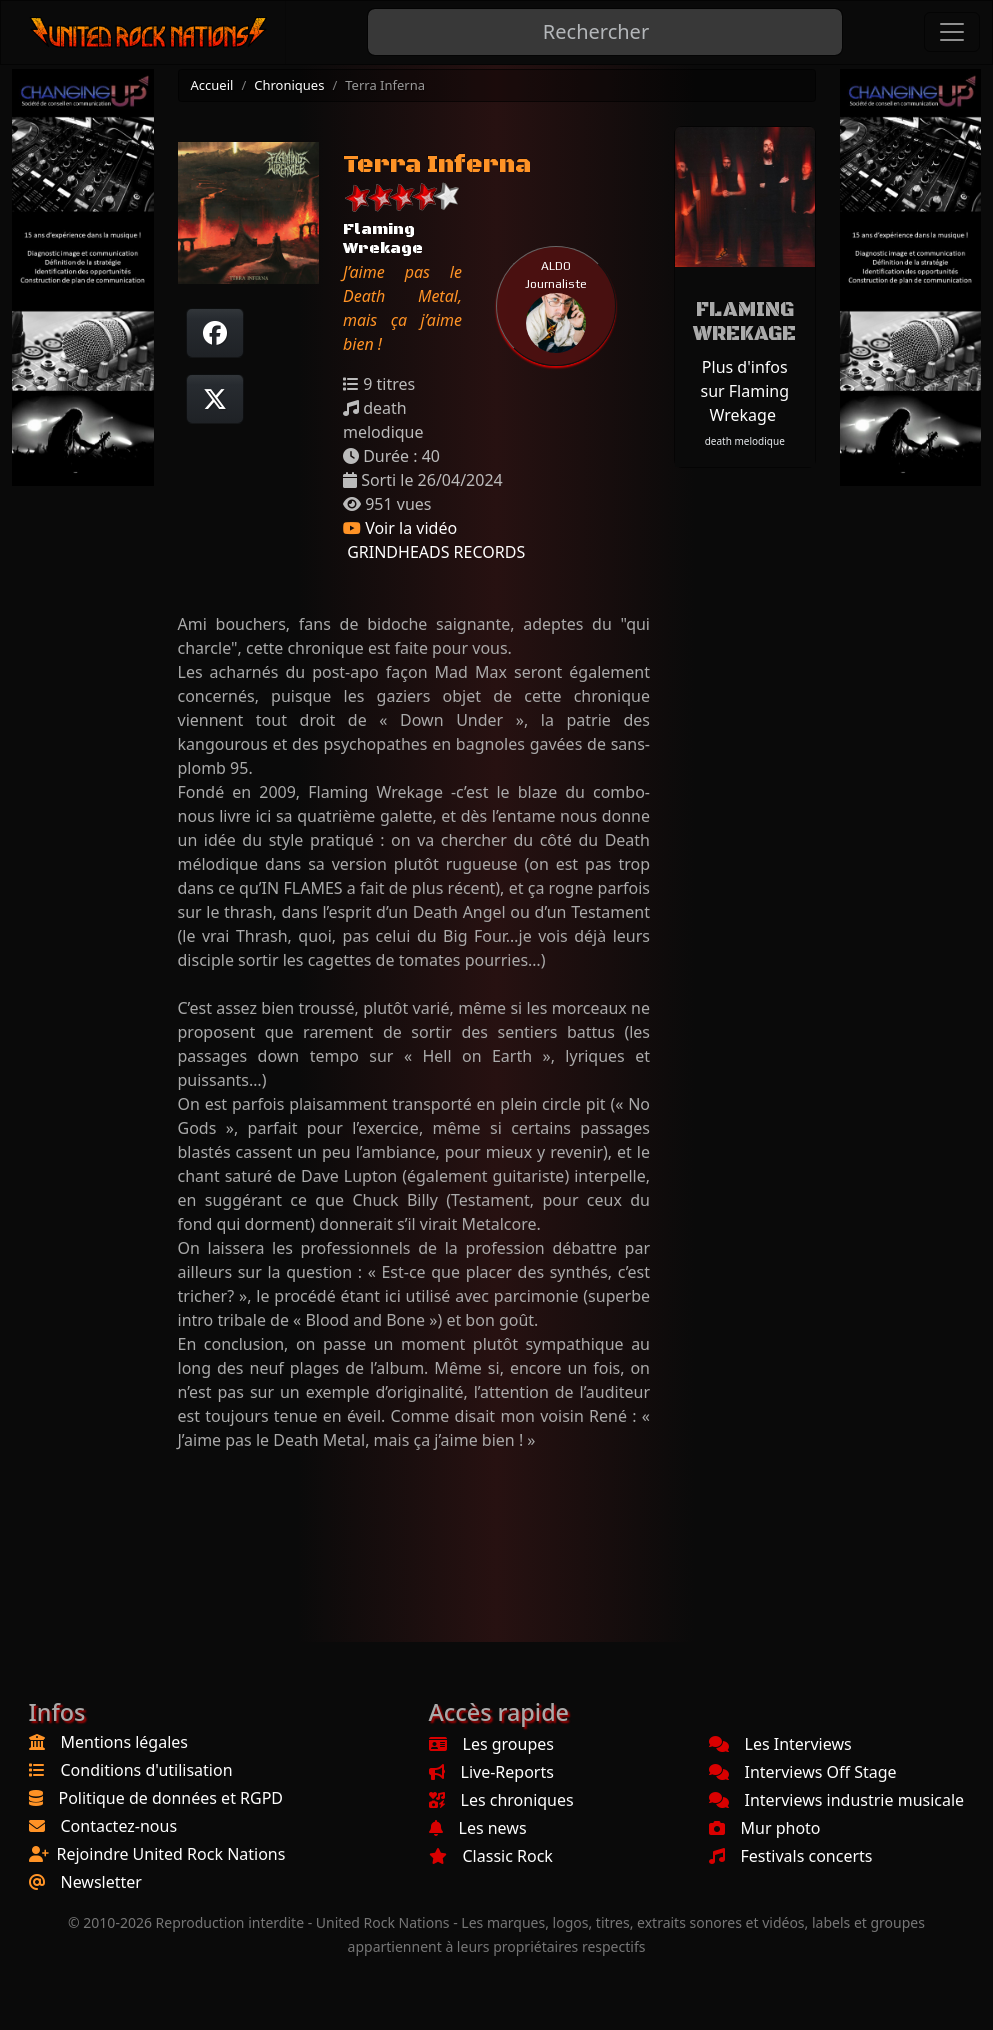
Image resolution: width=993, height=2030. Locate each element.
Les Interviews (780, 1744)
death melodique (745, 441)
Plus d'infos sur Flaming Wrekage (744, 391)
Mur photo (765, 1828)
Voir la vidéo (400, 528)
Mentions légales (125, 1742)
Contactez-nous (119, 1826)
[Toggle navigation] (952, 32)
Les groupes (491, 1744)
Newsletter (101, 1882)
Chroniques (289, 85)
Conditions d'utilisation (147, 1770)
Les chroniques (501, 1800)
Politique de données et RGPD (171, 1798)
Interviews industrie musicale (837, 1800)
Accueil (212, 85)
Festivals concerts (791, 1856)
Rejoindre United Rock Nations (171, 1854)
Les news (478, 1828)
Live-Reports (491, 1772)
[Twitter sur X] (215, 399)
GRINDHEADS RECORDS (434, 552)
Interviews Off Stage (803, 1772)
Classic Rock (491, 1856)
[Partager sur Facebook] (215, 333)
